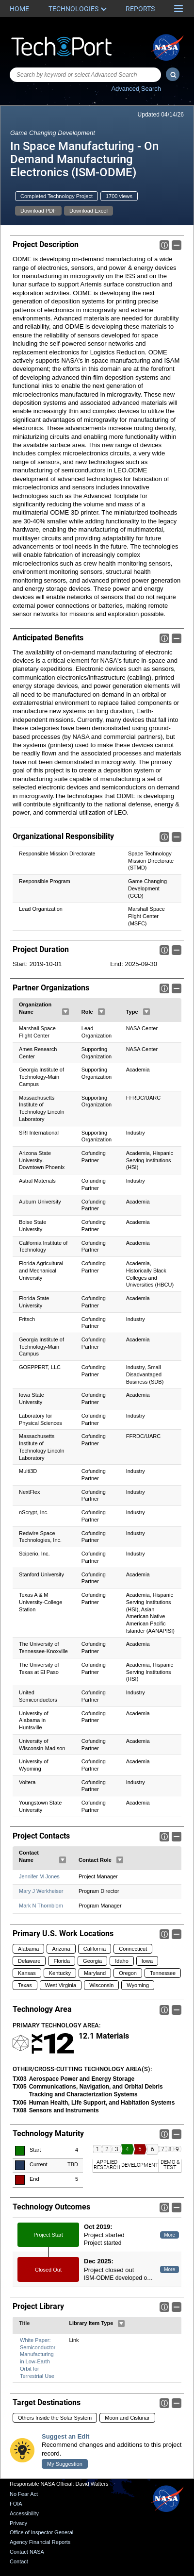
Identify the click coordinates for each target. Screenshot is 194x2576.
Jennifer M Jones (39, 1877)
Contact (19, 2561)
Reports (140, 9)
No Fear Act (24, 2494)
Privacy (18, 2523)
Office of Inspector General (41, 2532)
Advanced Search (136, 88)
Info (164, 245)
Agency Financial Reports (40, 2542)
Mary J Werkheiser (41, 1891)
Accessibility (24, 2513)
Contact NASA (27, 2552)
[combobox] (85, 74)
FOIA (16, 2504)
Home (19, 9)
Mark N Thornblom (41, 1906)
